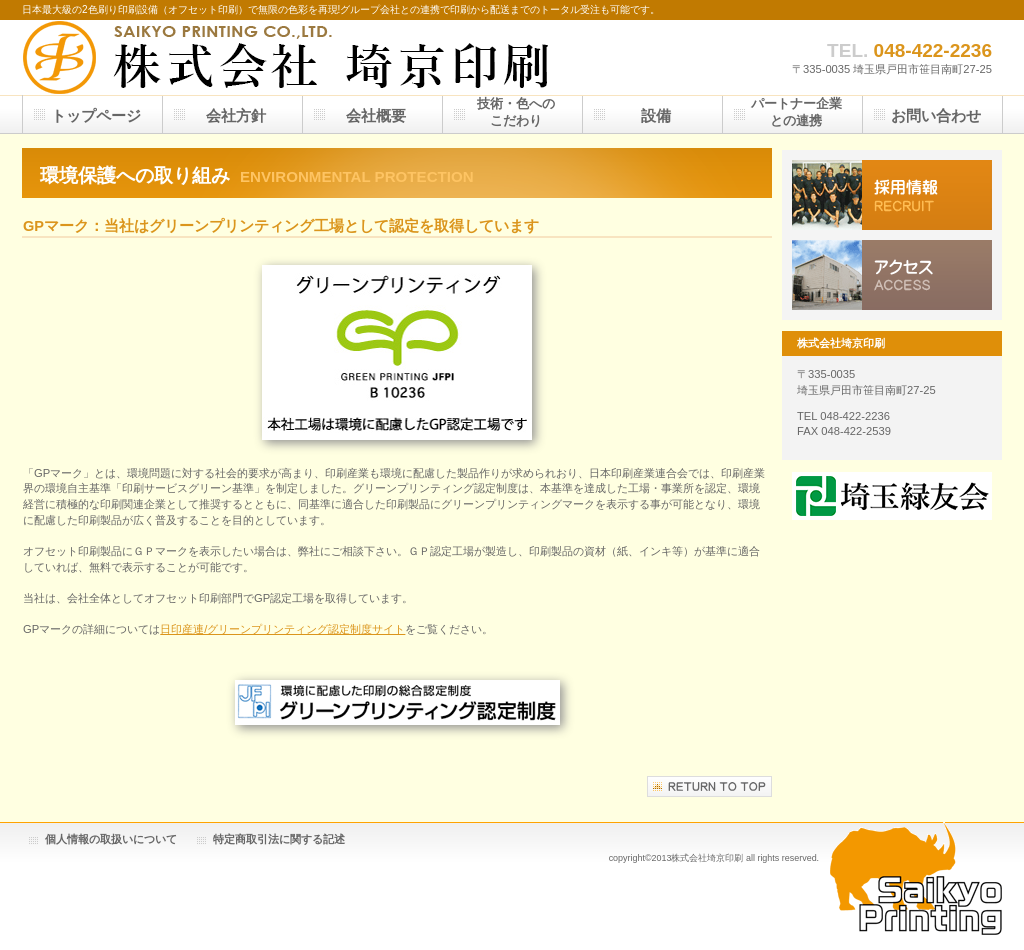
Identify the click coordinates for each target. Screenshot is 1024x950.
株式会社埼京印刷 (287, 57)
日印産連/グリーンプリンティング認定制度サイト (282, 629)
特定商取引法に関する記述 (279, 839)
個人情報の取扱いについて (111, 839)
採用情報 (892, 195)
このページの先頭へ (709, 786)
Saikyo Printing (916, 878)
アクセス (892, 275)
